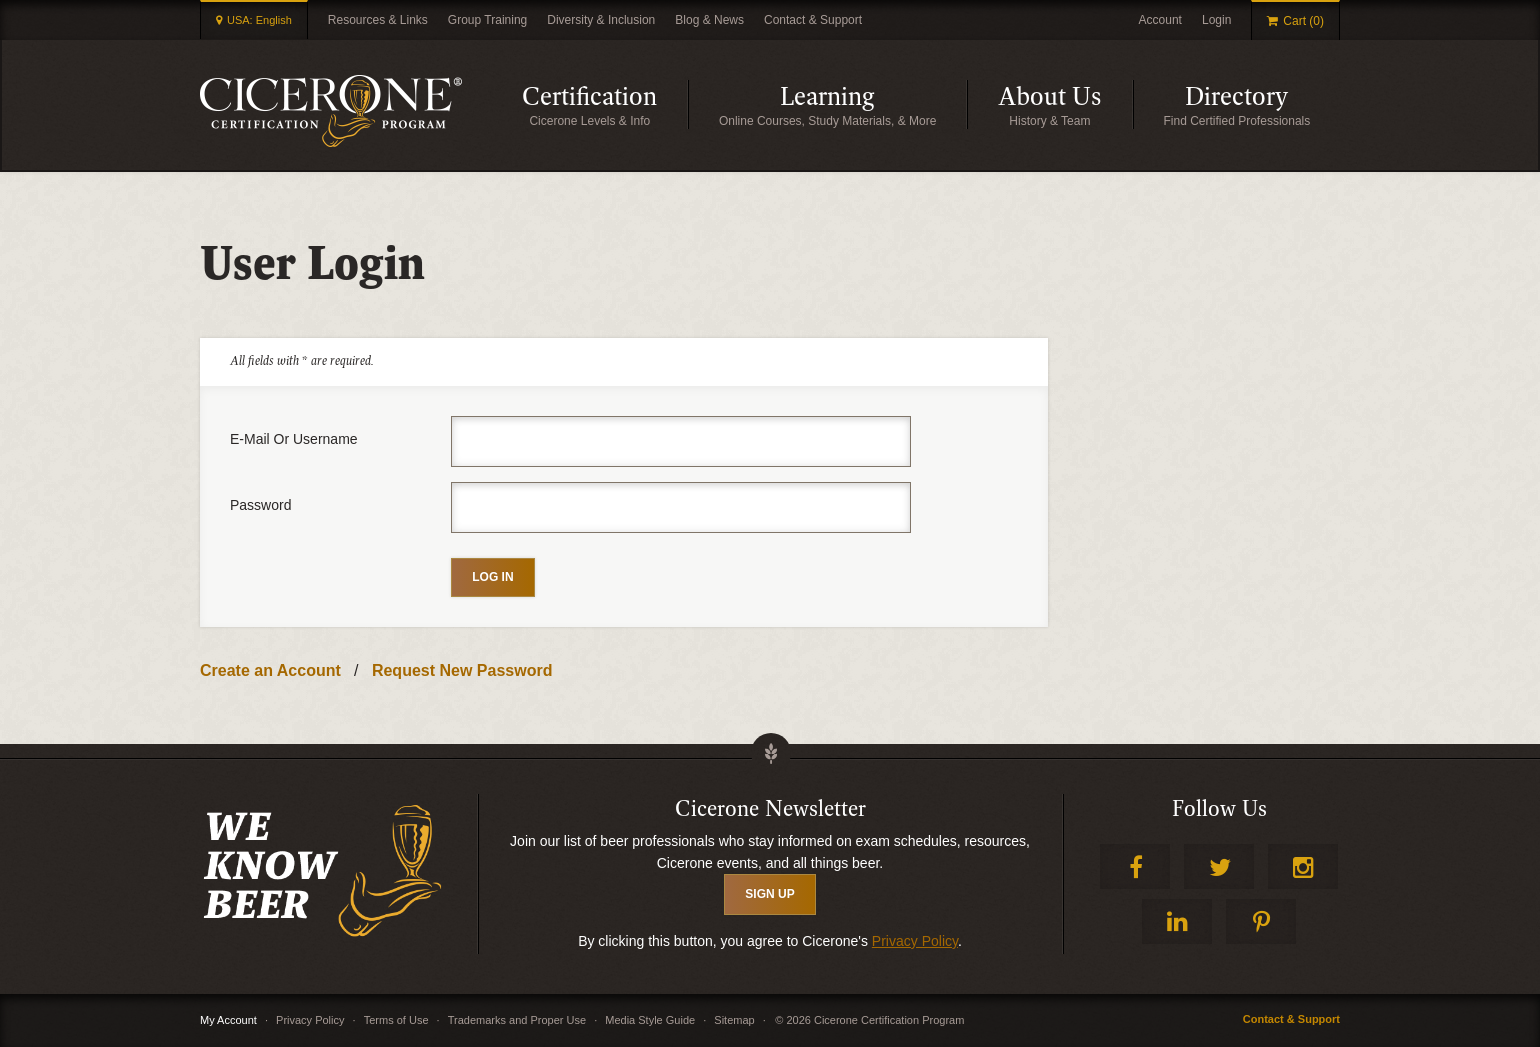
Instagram (1303, 866)
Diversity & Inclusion (601, 20)
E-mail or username (294, 439)
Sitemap (734, 1020)
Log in (492, 577)
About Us (1065, 104)
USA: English (259, 20)
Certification (605, 104)
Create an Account (270, 670)
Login (1216, 20)
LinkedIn (1177, 921)
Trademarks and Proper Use (517, 1020)
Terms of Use (396, 1020)
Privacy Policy (915, 941)
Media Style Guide (650, 1020)
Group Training (487, 20)
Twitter (1219, 866)
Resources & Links (378, 20)
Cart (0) (1303, 21)
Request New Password (462, 670)
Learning (873, 104)
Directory (1262, 104)
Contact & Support (813, 20)
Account (1160, 20)
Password (260, 505)
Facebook (1135, 866)
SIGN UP (769, 894)
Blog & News (709, 20)
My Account (228, 1020)
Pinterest (1261, 921)
